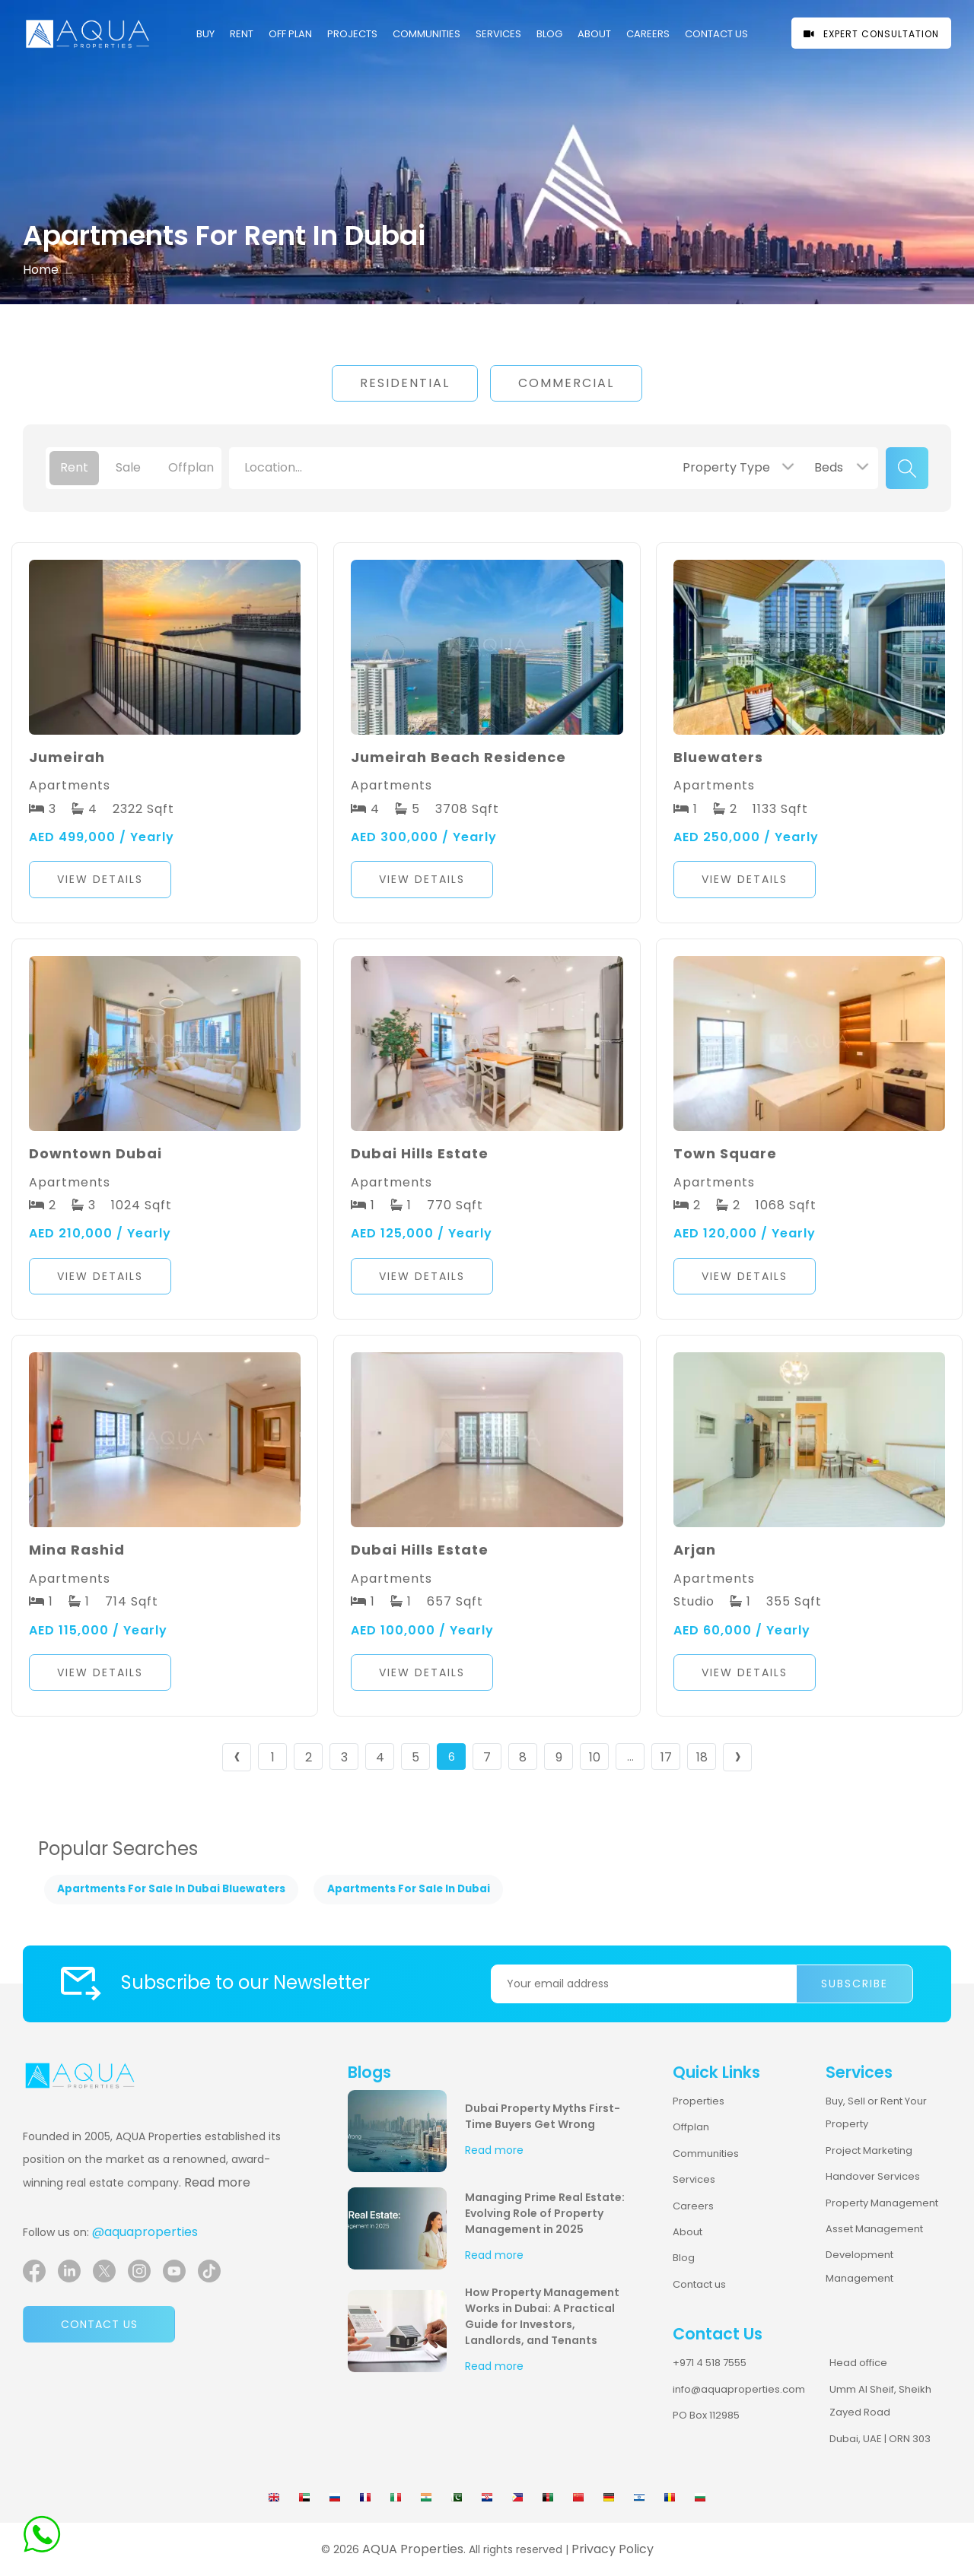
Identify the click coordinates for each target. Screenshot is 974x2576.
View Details (100, 879)
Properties (698, 2101)
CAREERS (648, 34)
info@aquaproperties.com (739, 2389)
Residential (405, 383)
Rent (241, 34)
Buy (205, 34)
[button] (165, 883)
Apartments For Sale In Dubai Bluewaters (171, 1889)
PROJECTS (352, 34)
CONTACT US (716, 34)
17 (666, 1757)
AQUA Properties (412, 2549)
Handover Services (873, 2176)
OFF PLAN (290, 34)
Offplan (691, 2127)
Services (498, 34)
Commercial (566, 383)
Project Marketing (869, 2150)
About (594, 34)
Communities (706, 2153)
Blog (549, 34)
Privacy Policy (612, 2549)
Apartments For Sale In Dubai (408, 1889)
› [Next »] (737, 1757)
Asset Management (874, 2229)
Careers (693, 2206)
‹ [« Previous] (237, 1757)
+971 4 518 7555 (709, 2362)
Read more (217, 2182)
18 (702, 1757)
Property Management (882, 2203)
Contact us (99, 2324)
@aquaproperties (145, 2232)
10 (594, 1757)
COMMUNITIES (426, 34)
